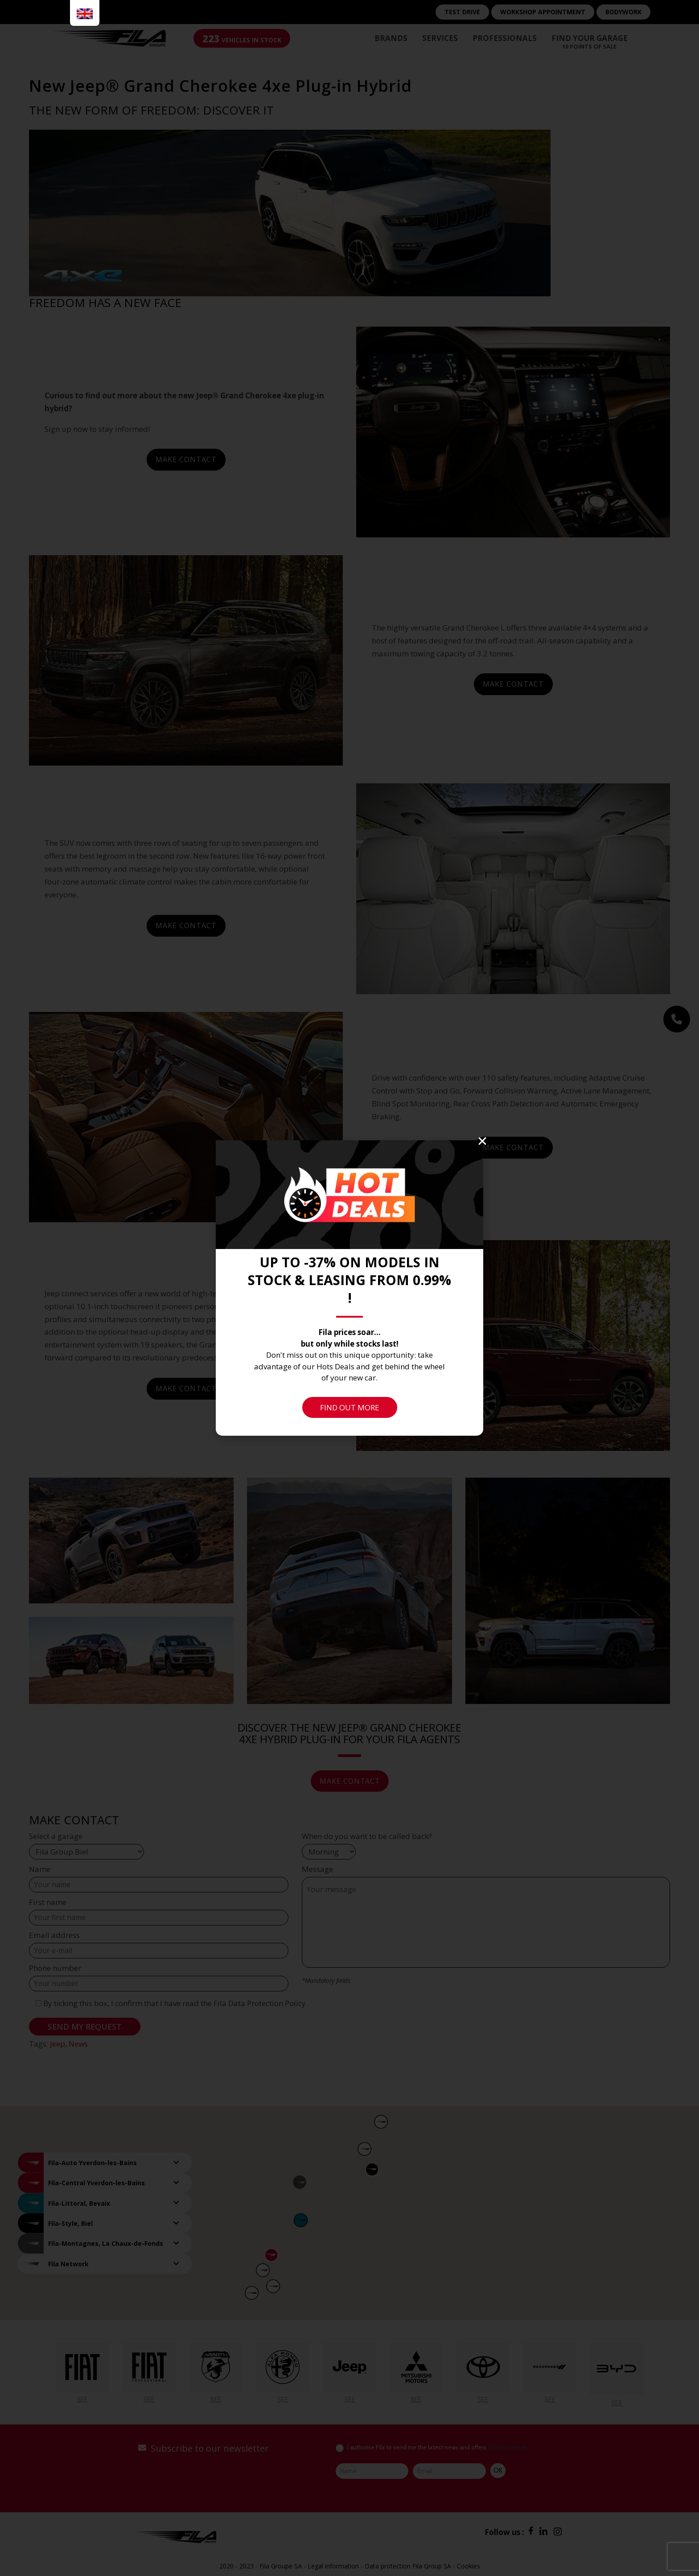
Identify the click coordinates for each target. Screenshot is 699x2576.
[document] (349, 1288)
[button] (482, 1141)
